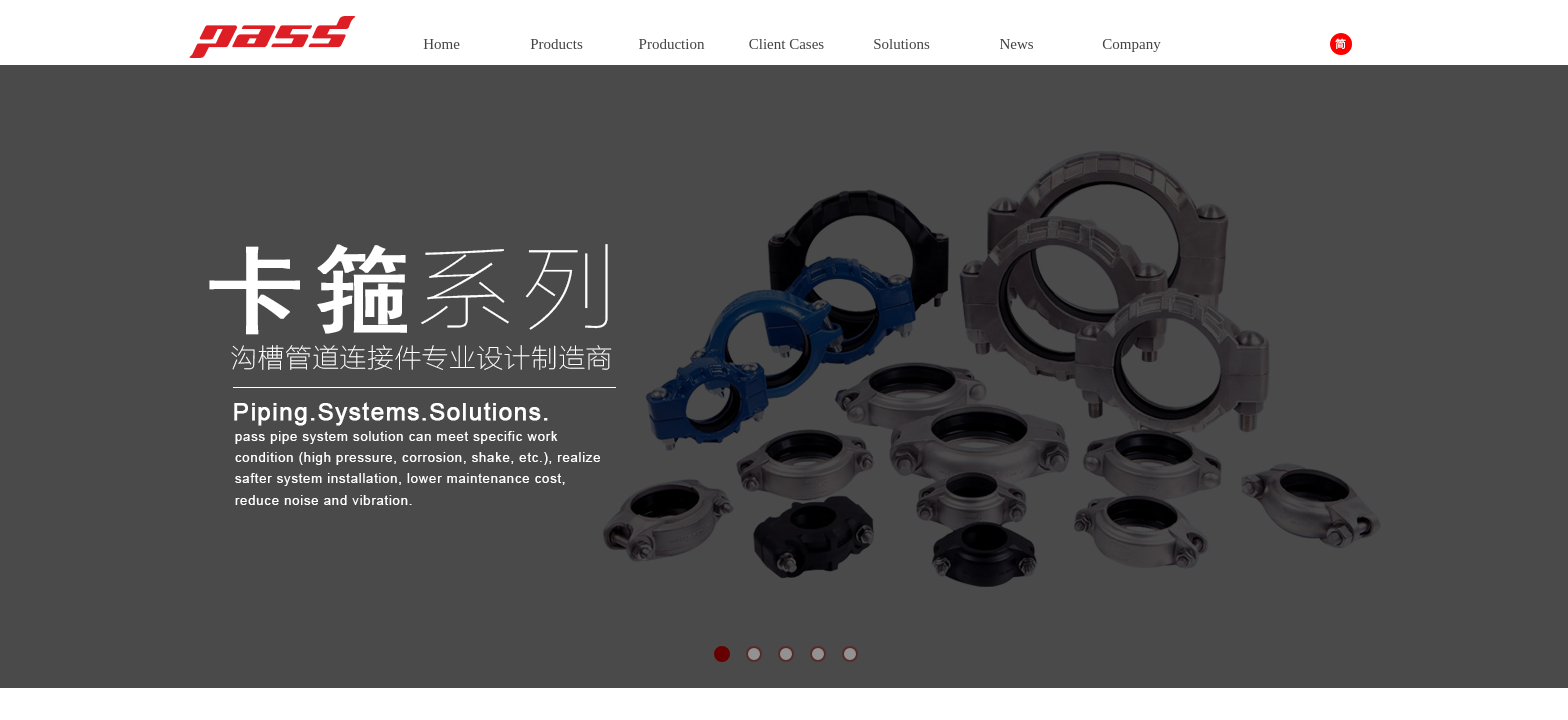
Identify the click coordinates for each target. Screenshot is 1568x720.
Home (441, 44)
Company (1131, 44)
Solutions (901, 44)
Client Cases (786, 44)
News (1016, 44)
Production (672, 44)
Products (556, 44)
